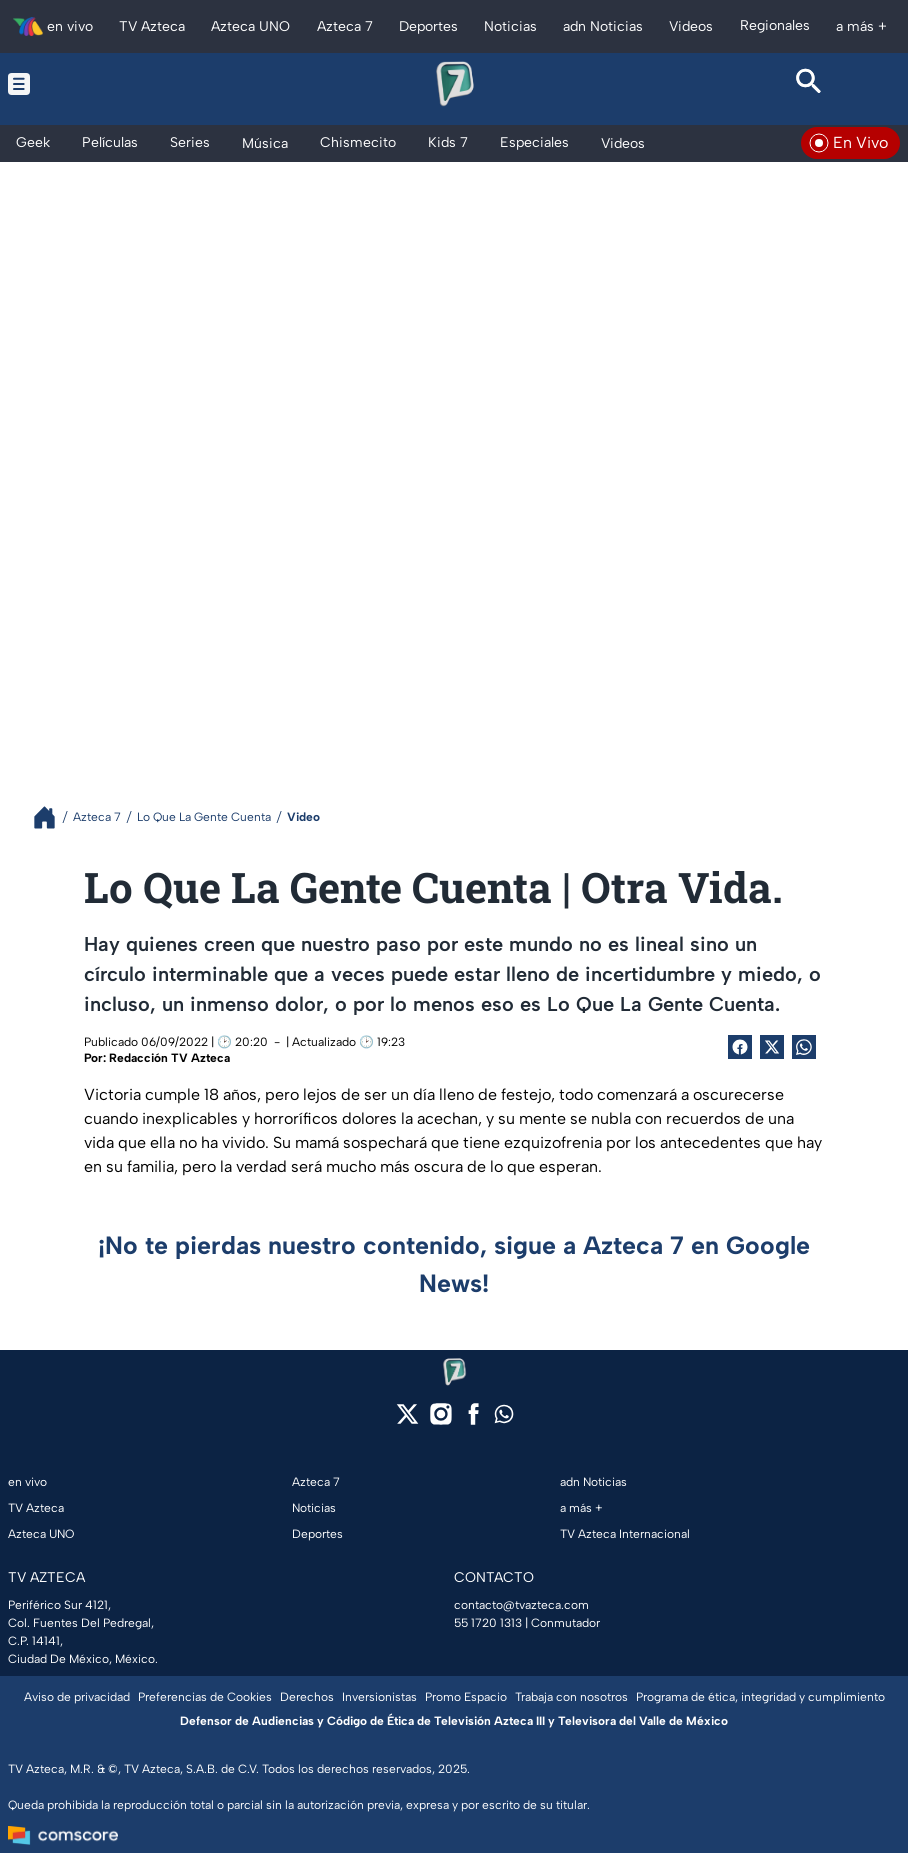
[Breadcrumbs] (52, 817)
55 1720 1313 (488, 1623)
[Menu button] (99, 84)
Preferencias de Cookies (205, 1697)
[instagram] (440, 1420)
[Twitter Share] (772, 1047)
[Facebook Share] (740, 1047)
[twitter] (407, 1420)
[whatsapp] (504, 1418)
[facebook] (473, 1420)
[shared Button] (804, 1047)
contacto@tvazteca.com (521, 1605)
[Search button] (808, 84)
